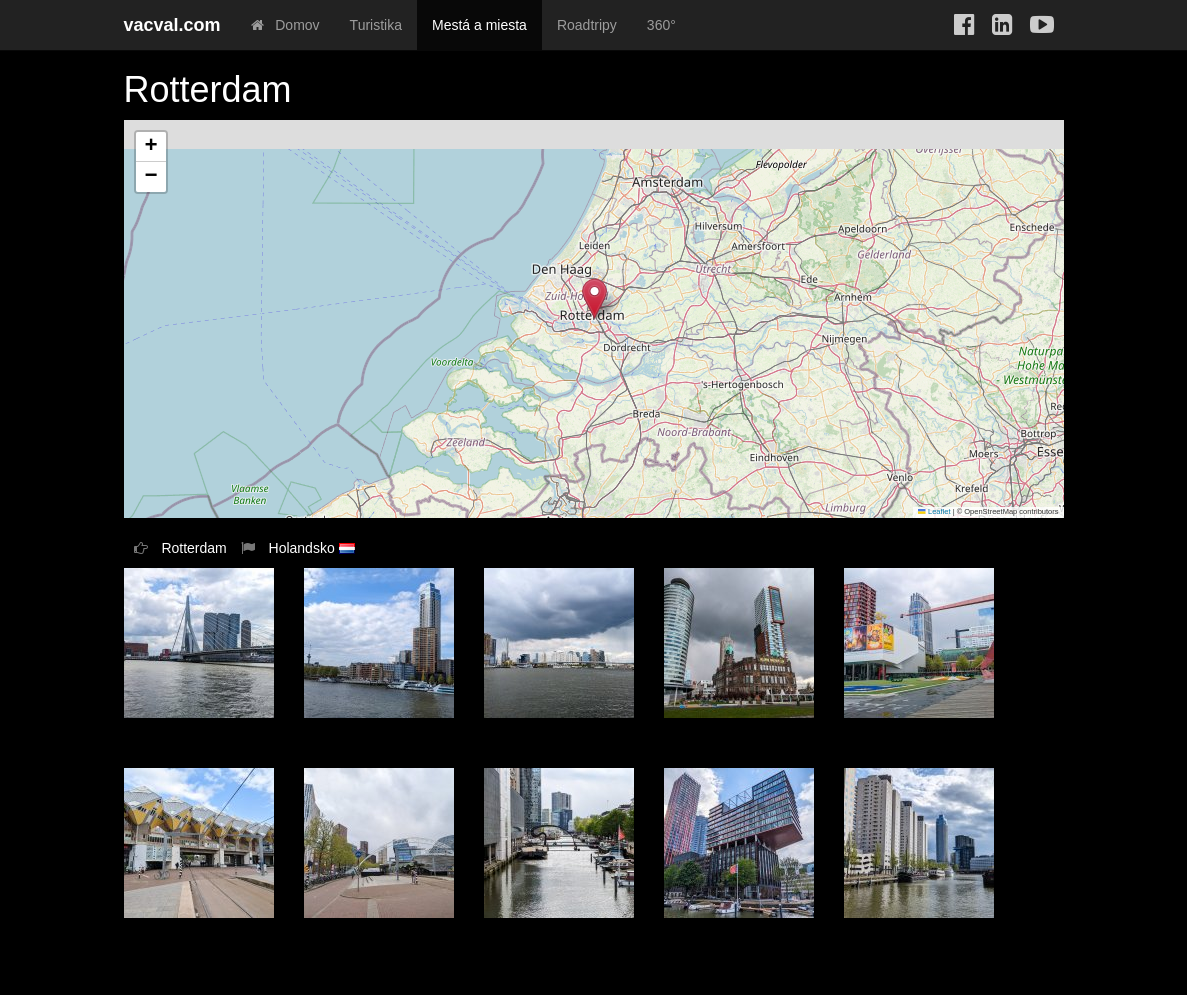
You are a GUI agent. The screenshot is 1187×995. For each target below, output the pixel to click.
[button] (594, 298)
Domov (285, 25)
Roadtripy (587, 25)
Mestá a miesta (479, 25)
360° (661, 25)
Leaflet (934, 511)
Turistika (376, 25)
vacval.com (172, 25)
